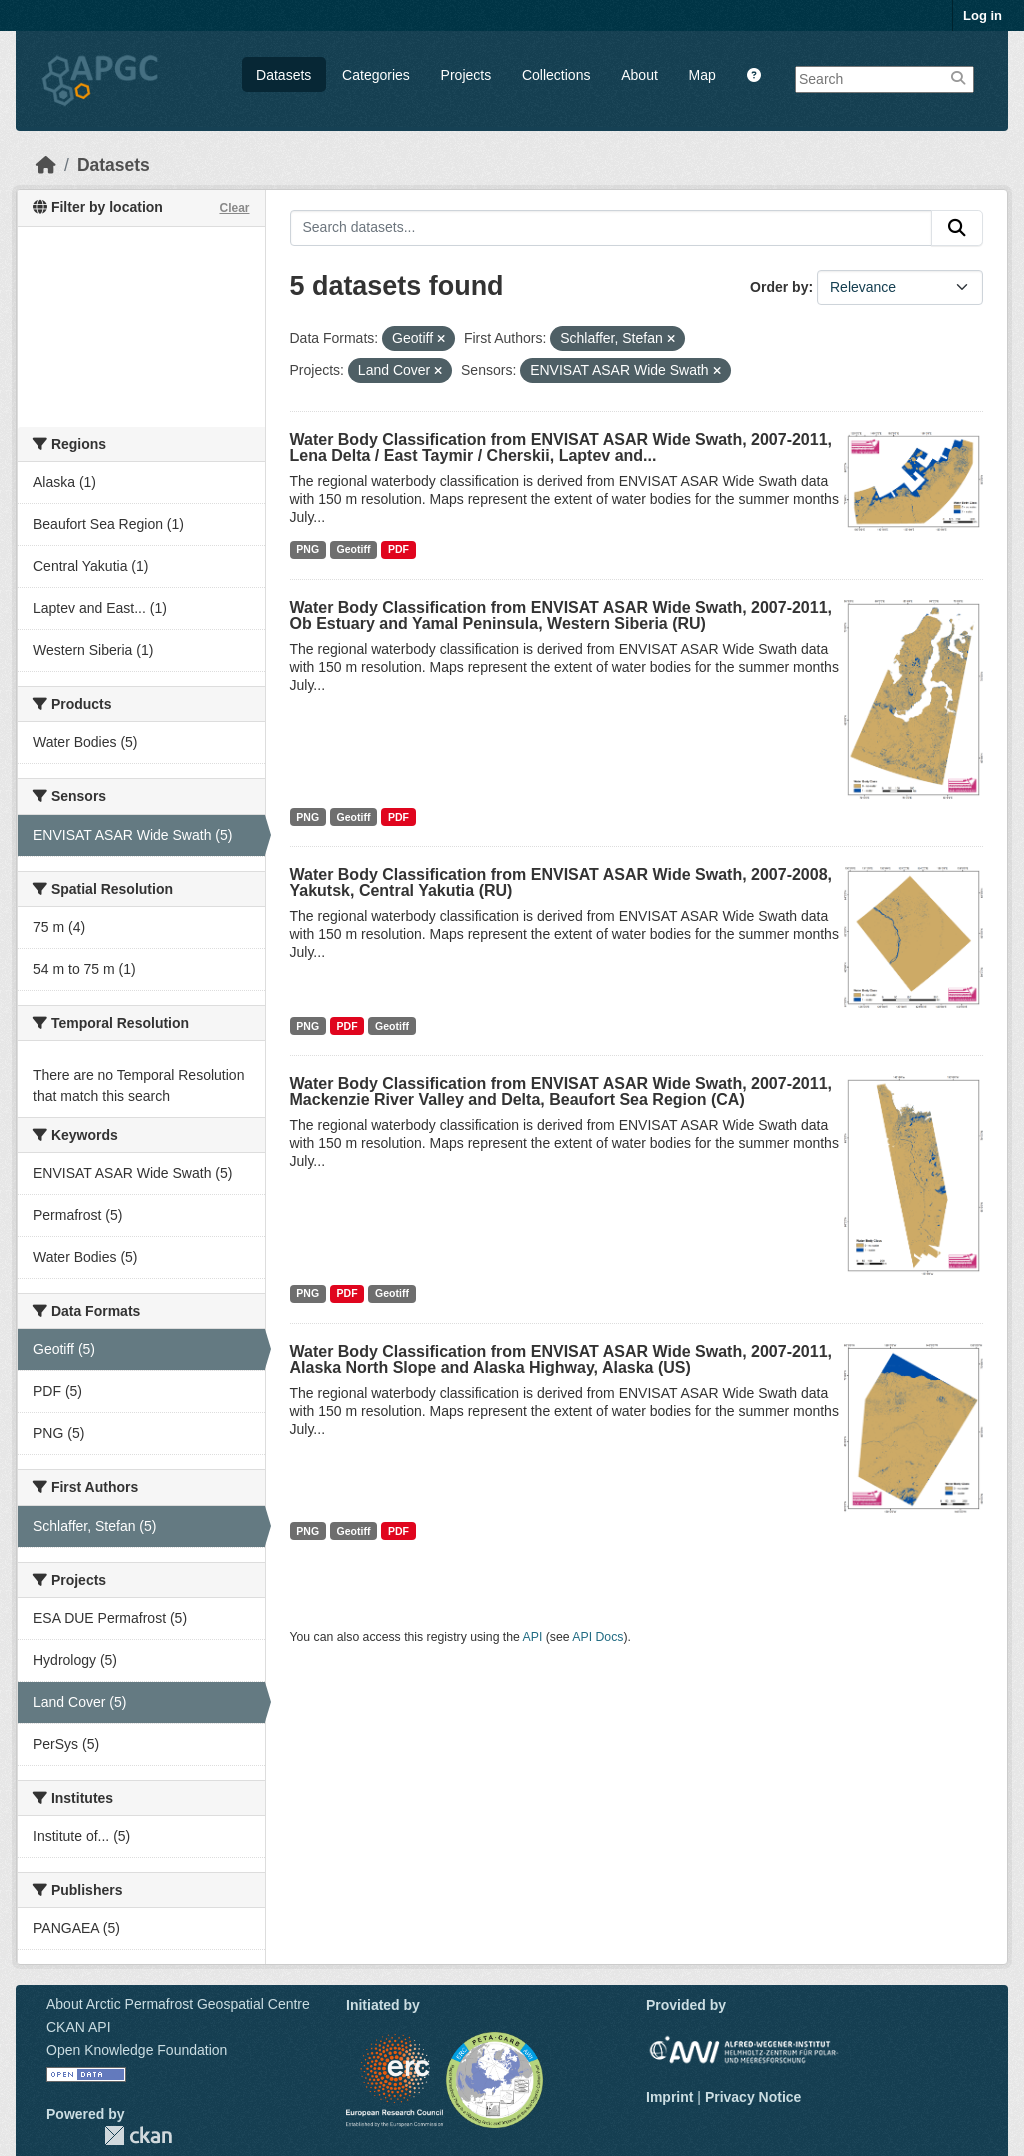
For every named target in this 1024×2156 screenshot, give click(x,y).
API (533, 1637)
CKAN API (78, 2027)
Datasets (283, 75)
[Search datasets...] (611, 228)
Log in (982, 15)
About (639, 75)
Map (702, 75)
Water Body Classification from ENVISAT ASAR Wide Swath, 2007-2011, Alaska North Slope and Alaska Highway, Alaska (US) (561, 1359)
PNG (307, 549)
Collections (556, 75)
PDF (398, 549)
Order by (779, 287)
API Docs (597, 1637)
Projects (466, 75)
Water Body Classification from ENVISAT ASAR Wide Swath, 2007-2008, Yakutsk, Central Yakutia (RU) (561, 882)
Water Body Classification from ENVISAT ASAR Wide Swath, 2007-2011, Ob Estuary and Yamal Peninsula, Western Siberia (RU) (561, 615)
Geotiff (354, 549)
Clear (234, 208)
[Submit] (957, 228)
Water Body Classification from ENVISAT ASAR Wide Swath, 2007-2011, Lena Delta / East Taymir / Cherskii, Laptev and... (561, 447)
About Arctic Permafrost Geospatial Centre (178, 2004)
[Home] (46, 165)
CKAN (138, 2135)
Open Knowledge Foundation (136, 2050)
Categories (376, 75)
